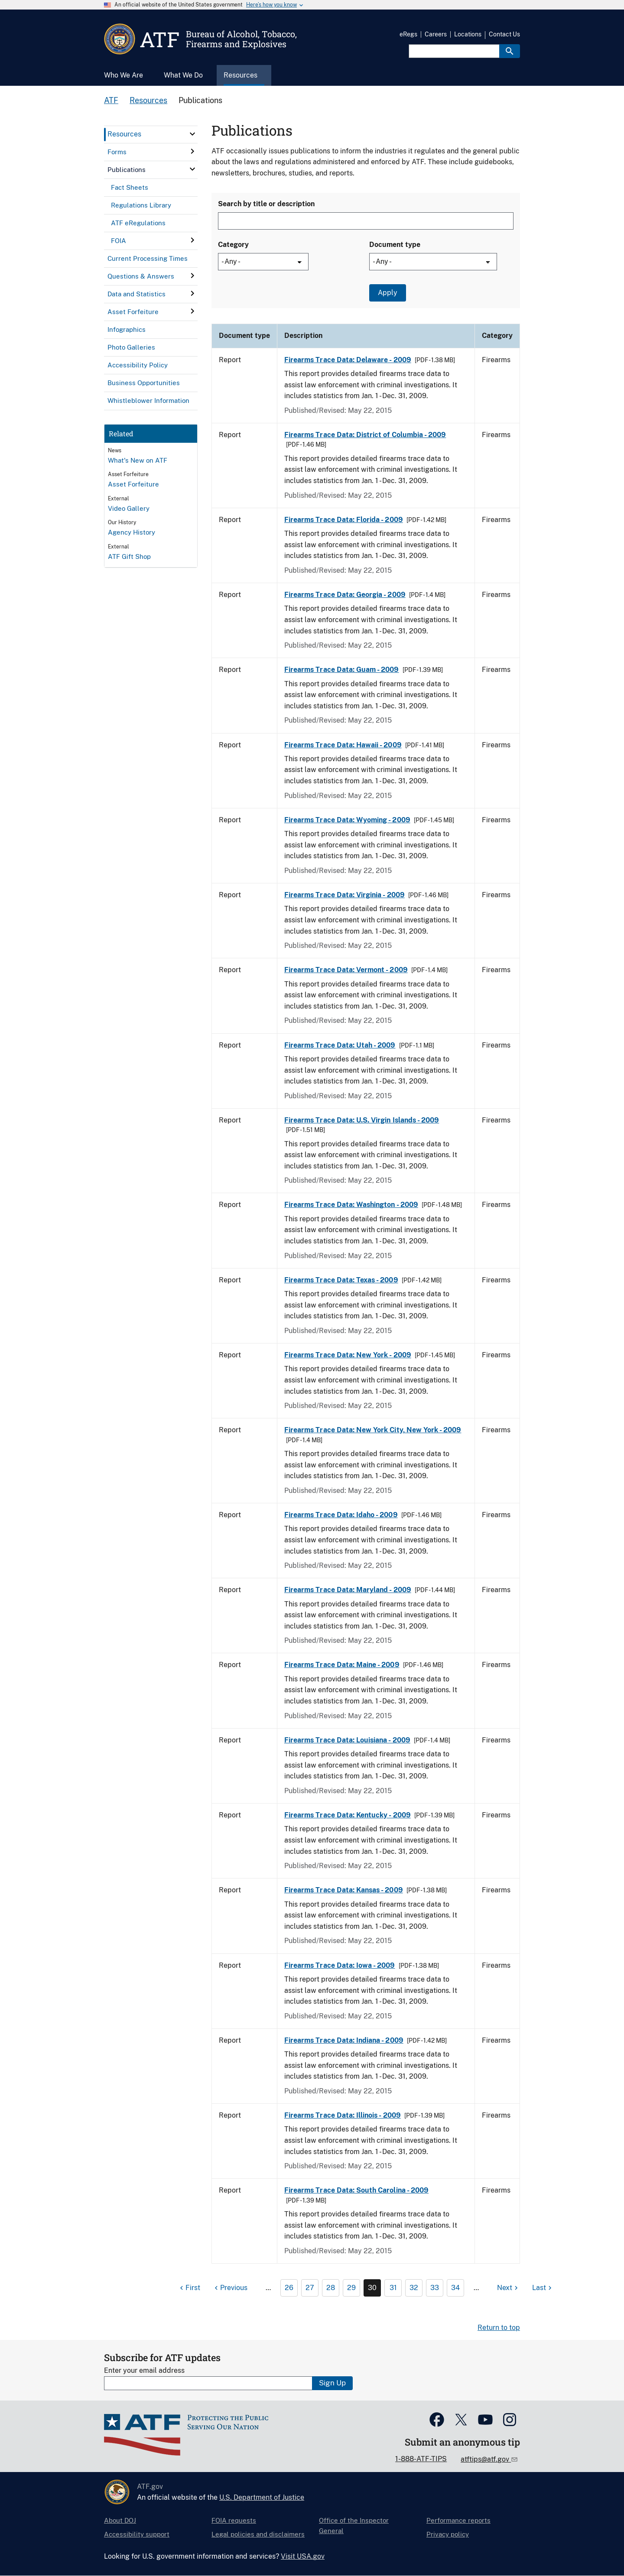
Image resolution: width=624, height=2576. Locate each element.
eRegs (408, 34)
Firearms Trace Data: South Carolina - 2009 (356, 2190)
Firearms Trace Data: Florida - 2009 (343, 520)
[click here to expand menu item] (192, 134)
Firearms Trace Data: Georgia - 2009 (345, 594)
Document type (394, 244)
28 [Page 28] (330, 2288)
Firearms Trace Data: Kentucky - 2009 (347, 1815)
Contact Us (504, 34)
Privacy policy (447, 2534)
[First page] (189, 2288)
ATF (111, 100)
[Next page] (508, 2288)
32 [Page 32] (414, 2288)
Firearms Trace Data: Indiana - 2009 (343, 2040)
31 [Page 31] (393, 2288)
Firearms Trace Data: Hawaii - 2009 (343, 745)
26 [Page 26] (289, 2288)
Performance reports (458, 2520)
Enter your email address (144, 2370)
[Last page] (543, 2288)
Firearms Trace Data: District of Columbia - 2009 (365, 435)
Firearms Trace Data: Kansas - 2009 (343, 1890)
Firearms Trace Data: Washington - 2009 (351, 1204)
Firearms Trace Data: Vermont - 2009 (346, 970)
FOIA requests (233, 2520)
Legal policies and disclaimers (258, 2534)
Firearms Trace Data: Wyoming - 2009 (347, 820)
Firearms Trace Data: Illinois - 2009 (342, 2115)
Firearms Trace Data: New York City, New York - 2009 (372, 1430)
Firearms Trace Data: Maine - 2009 (342, 1665)
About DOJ (120, 2520)
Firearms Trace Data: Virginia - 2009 (344, 895)
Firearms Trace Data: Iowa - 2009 (339, 1965)
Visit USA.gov (303, 2556)
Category (233, 244)
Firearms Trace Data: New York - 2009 (347, 1355)
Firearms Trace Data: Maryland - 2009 (347, 1590)
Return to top (499, 2327)
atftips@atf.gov (486, 2459)
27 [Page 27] (310, 2288)
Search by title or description (266, 204)
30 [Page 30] (372, 2288)
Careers (436, 34)
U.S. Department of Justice (261, 2497)
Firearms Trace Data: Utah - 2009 (340, 1045)
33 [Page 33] (434, 2288)
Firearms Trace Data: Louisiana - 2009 (347, 1740)
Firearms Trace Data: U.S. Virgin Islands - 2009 (361, 1120)
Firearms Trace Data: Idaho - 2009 (341, 1515)
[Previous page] (229, 2288)
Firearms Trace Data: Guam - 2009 (341, 669)
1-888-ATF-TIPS (421, 2459)
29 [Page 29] (351, 2288)
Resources (148, 100)
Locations (467, 34)
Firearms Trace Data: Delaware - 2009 (347, 360)
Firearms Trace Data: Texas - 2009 (341, 1280)
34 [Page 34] (455, 2288)
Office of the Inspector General (354, 2525)
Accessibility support (136, 2534)
